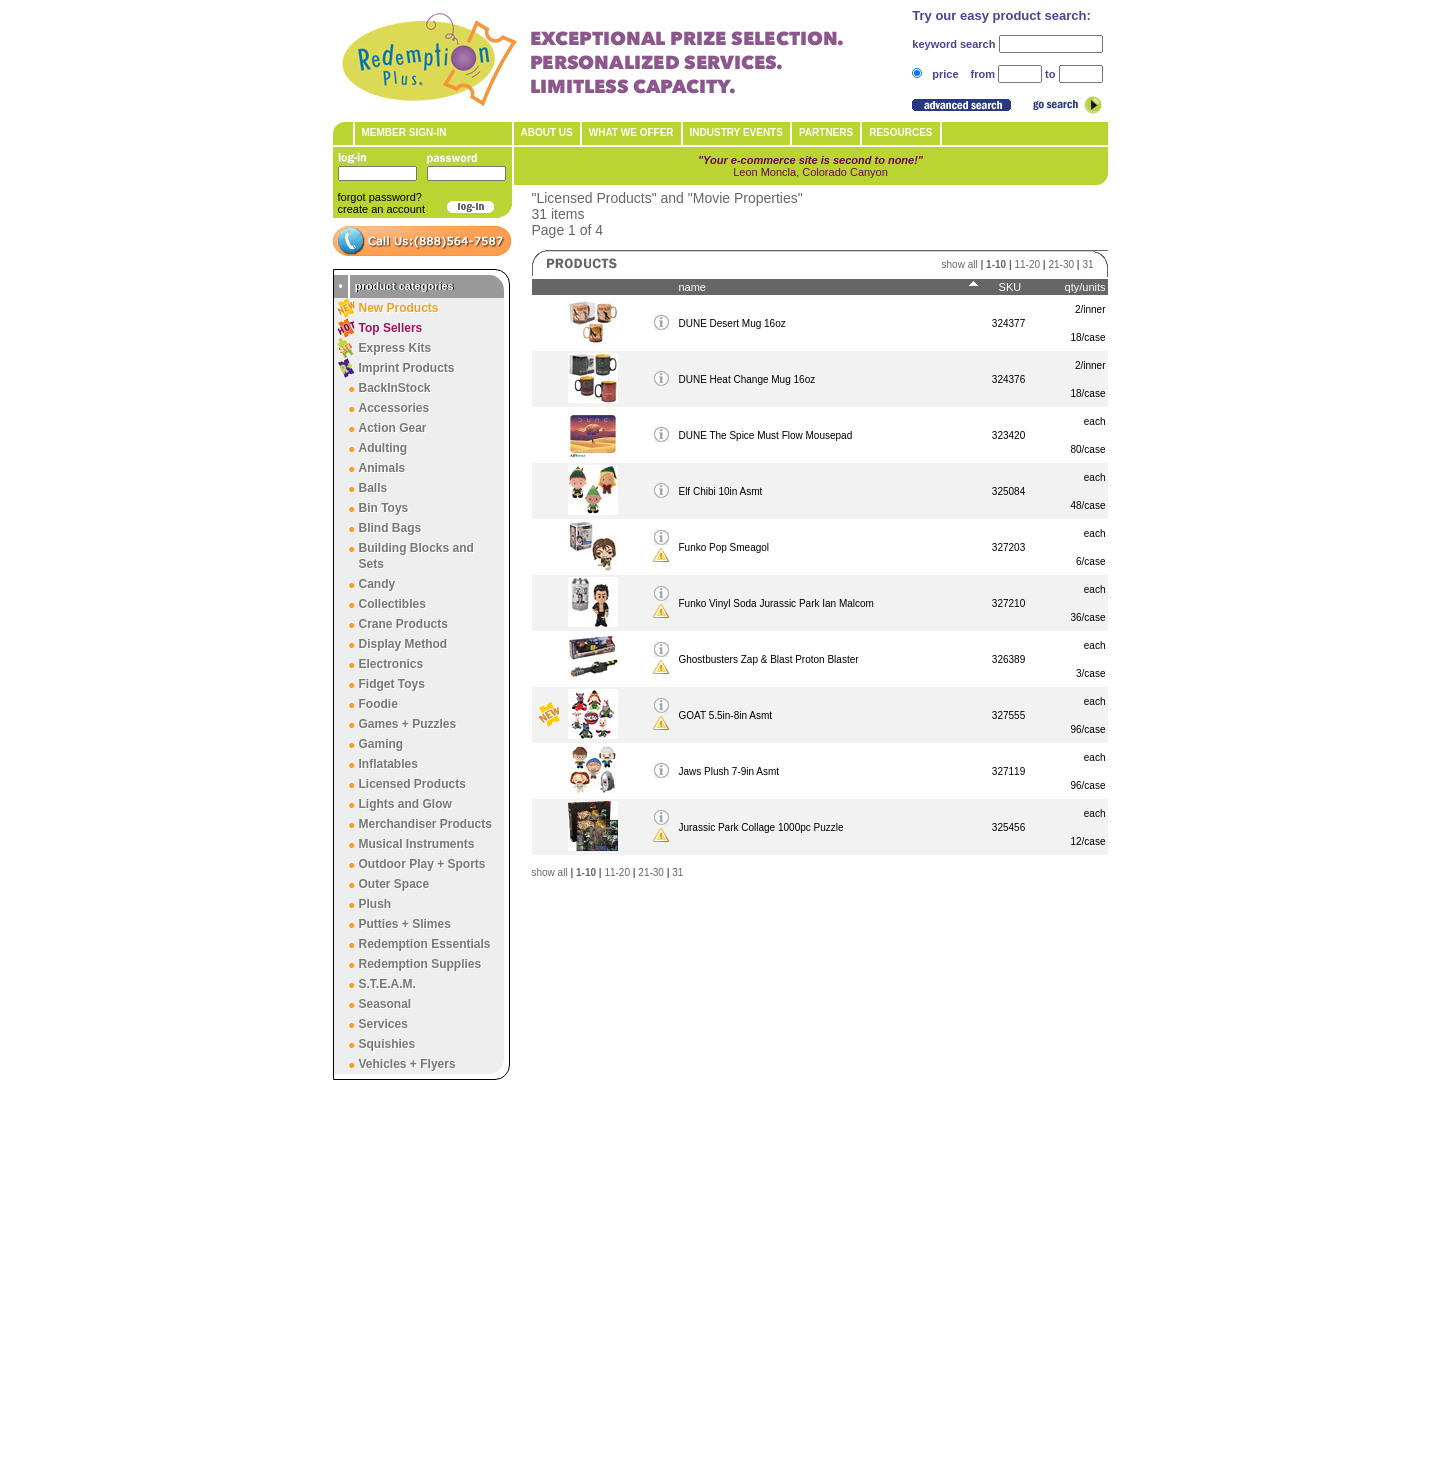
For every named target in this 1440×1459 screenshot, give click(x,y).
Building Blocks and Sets (416, 556)
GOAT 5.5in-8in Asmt (725, 715)
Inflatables (388, 764)
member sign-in (404, 132)
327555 (1008, 715)
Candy (377, 584)
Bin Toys (384, 508)
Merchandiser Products (425, 824)
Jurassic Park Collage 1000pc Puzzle (760, 827)
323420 (1008, 435)
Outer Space (394, 884)
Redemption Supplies (420, 964)
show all (960, 264)
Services (383, 1024)
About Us (547, 132)
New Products (399, 308)
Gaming (381, 744)
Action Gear (393, 428)
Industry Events (736, 132)
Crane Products (403, 624)
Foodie (378, 704)
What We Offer (631, 132)
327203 (1008, 547)
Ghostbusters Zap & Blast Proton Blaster (768, 659)
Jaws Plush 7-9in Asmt (728, 771)
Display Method (403, 644)
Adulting (383, 448)
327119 (1008, 771)
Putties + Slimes (405, 924)
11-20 (1027, 264)
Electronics (391, 664)
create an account (381, 209)
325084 (1008, 491)
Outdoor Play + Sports (422, 864)
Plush (375, 904)
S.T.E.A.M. (387, 984)
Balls (373, 488)
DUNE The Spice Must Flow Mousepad (765, 435)
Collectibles (392, 604)
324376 (1008, 379)
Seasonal (385, 1004)
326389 (1008, 659)
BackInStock (395, 388)
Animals (382, 468)
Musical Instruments (417, 844)
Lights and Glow (405, 804)
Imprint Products (407, 368)
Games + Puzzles (408, 724)
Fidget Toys (392, 684)
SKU (1010, 287)
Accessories (394, 408)
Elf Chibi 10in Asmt (720, 491)
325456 (1008, 827)
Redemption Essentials (425, 944)
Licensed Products (412, 784)
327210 (1008, 603)
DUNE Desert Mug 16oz (731, 323)
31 (1087, 264)
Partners (826, 132)
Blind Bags (390, 528)
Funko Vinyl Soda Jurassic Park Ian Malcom (775, 603)
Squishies (387, 1044)
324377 (1008, 323)
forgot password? (380, 197)
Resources (900, 132)
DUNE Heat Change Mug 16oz (746, 379)
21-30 (1061, 264)
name (692, 287)
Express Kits (395, 348)
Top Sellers (391, 328)
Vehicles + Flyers (407, 1064)
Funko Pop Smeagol (723, 547)
